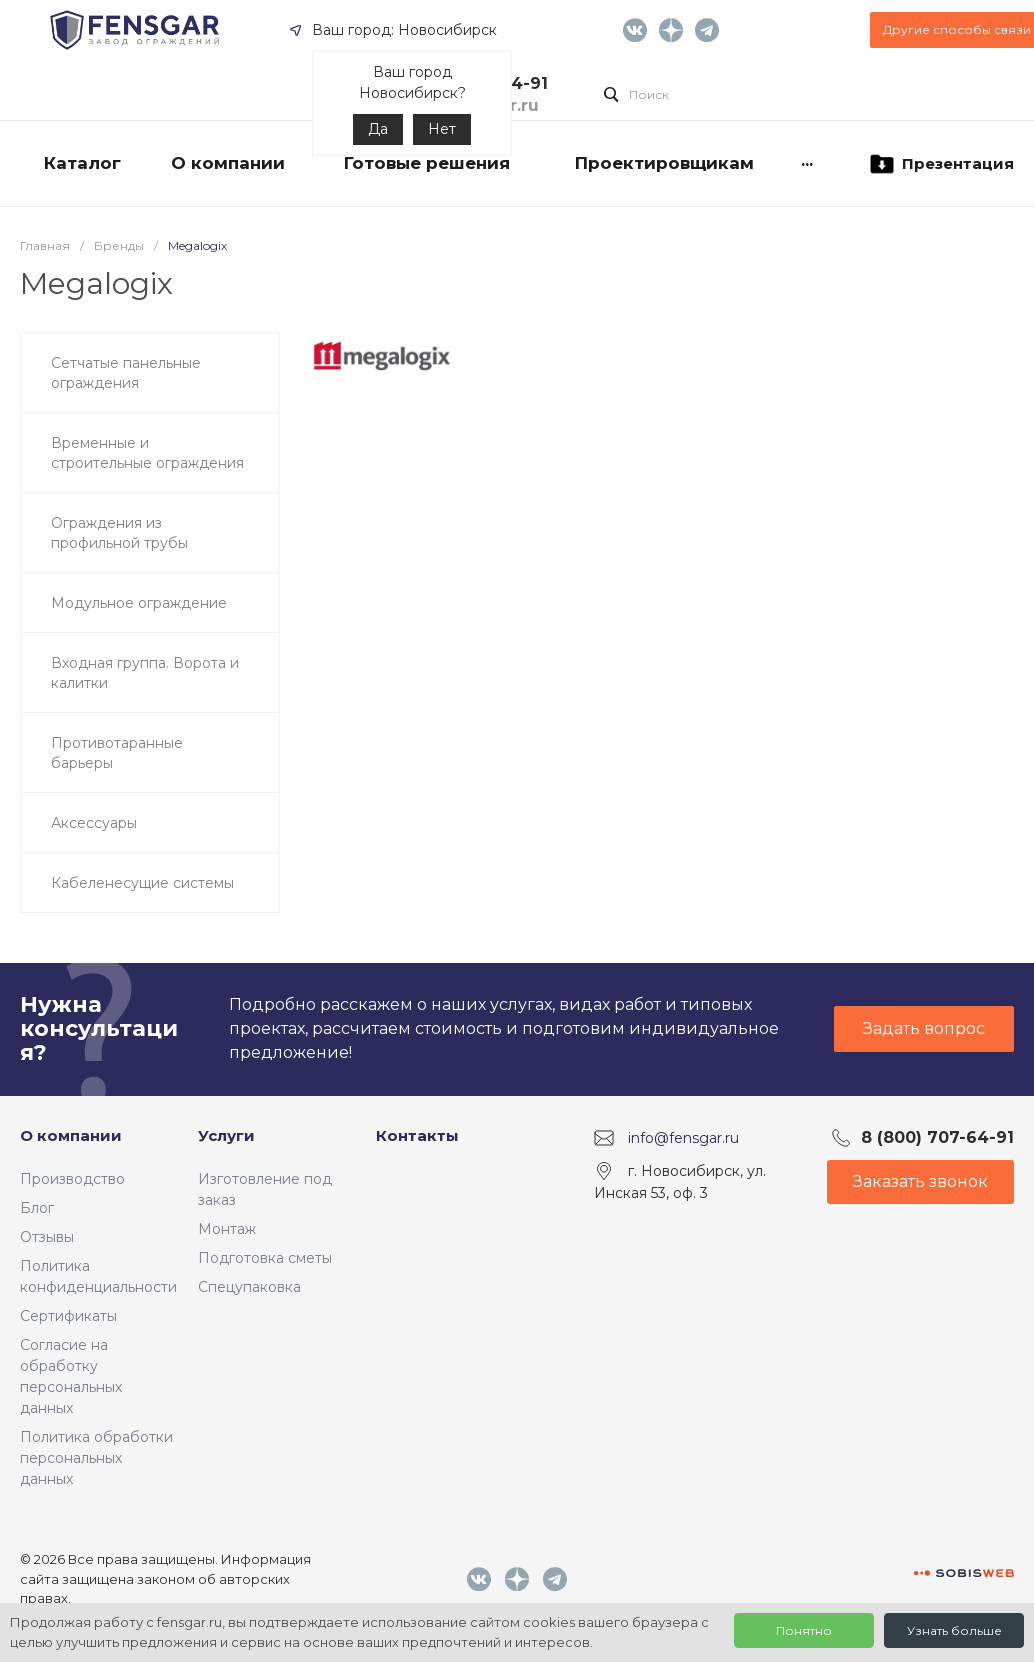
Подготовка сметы (265, 1258)
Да (378, 129)
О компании (71, 1135)
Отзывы (47, 1237)
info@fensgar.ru (683, 1137)
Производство (72, 1179)
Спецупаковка (249, 1287)
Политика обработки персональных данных (96, 1458)
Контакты (417, 1135)
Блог (37, 1208)
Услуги (226, 1135)
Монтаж (227, 1229)
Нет (442, 129)
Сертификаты (68, 1316)
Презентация (940, 164)
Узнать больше (954, 1630)
